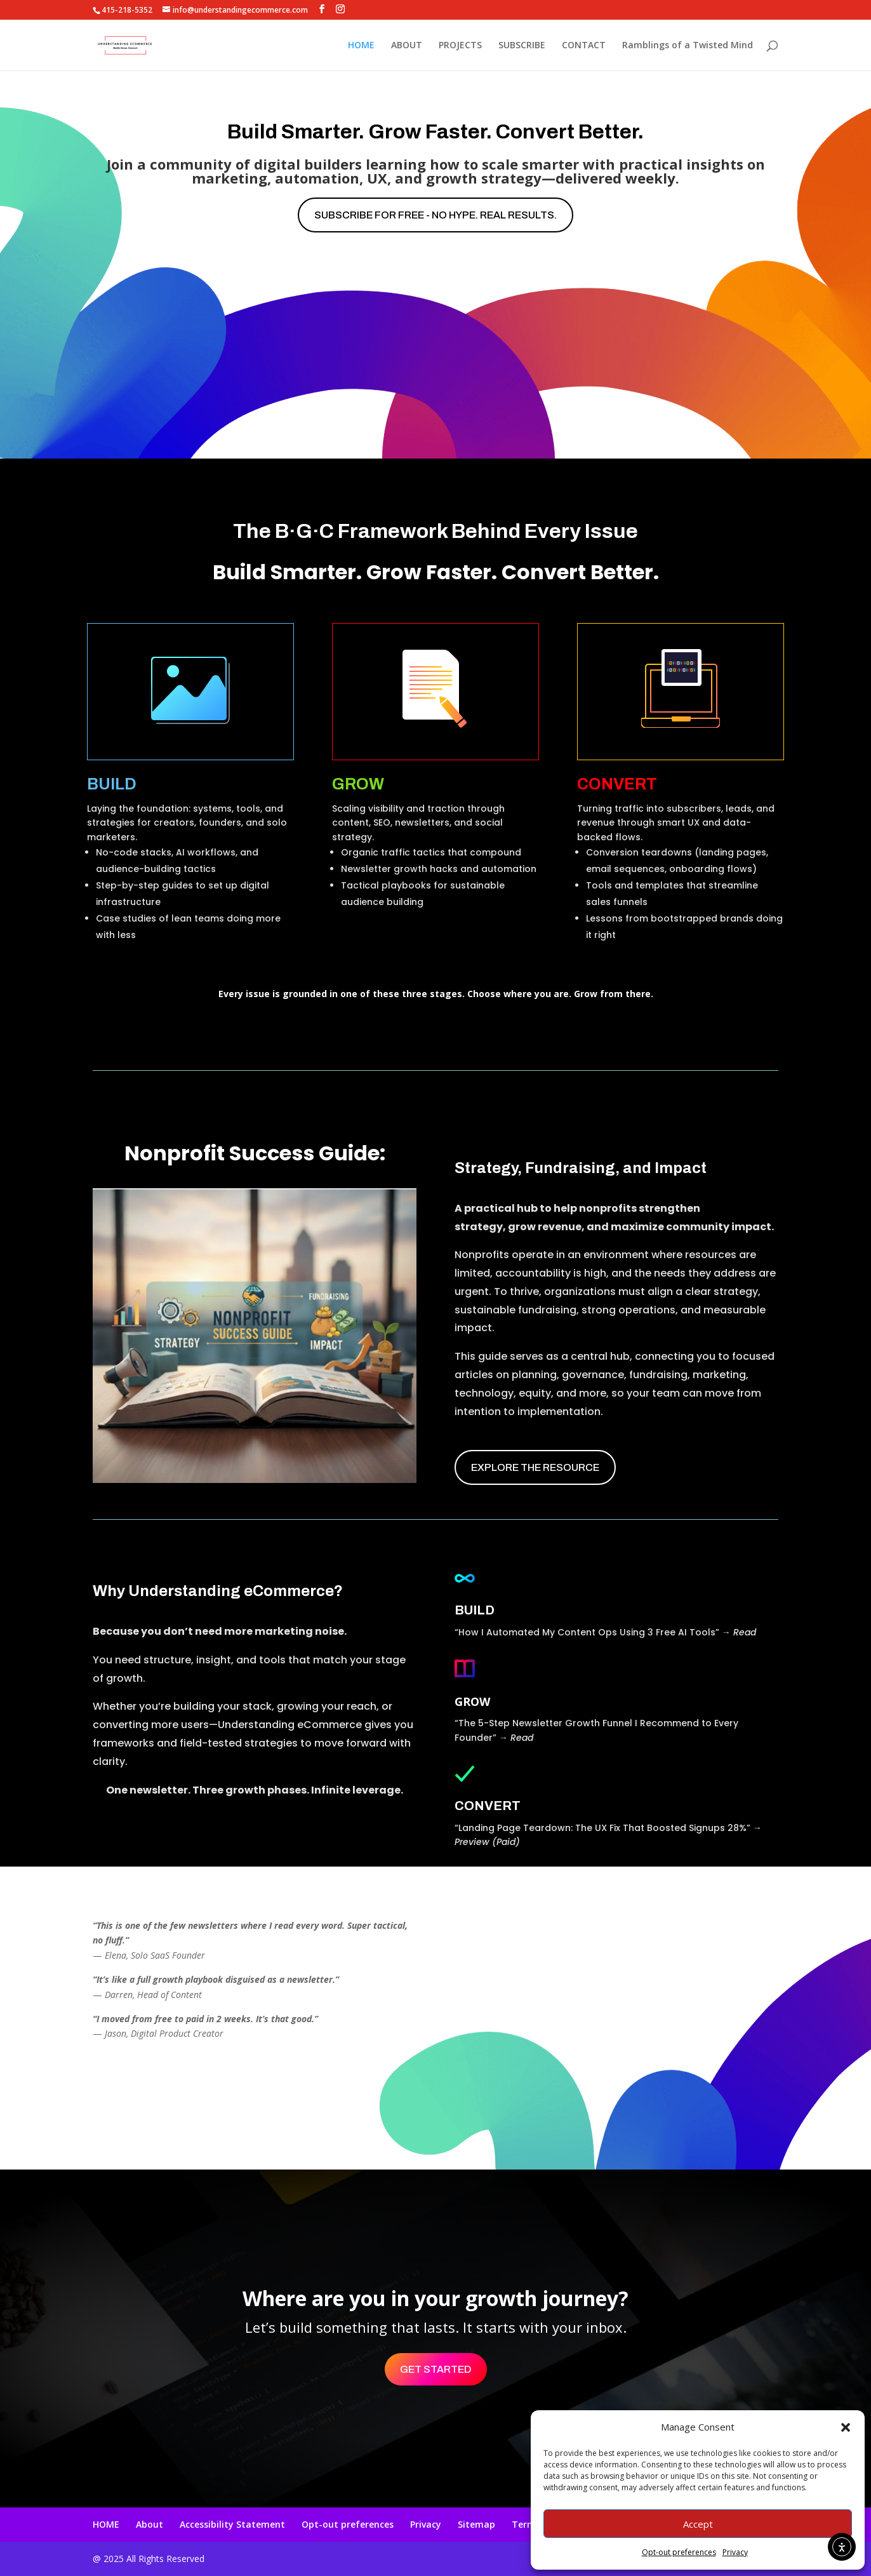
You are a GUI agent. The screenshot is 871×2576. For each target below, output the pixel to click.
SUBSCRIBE (521, 46)
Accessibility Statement (232, 2524)
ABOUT (406, 46)
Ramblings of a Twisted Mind (687, 46)
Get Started (436, 2369)
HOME (361, 46)
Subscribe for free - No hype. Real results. (435, 215)
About (149, 2524)
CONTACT (584, 46)
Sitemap (476, 2524)
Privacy (735, 2552)
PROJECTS (460, 46)
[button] (845, 2427)
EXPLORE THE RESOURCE (535, 1467)
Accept (698, 2524)
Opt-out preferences (679, 2552)
